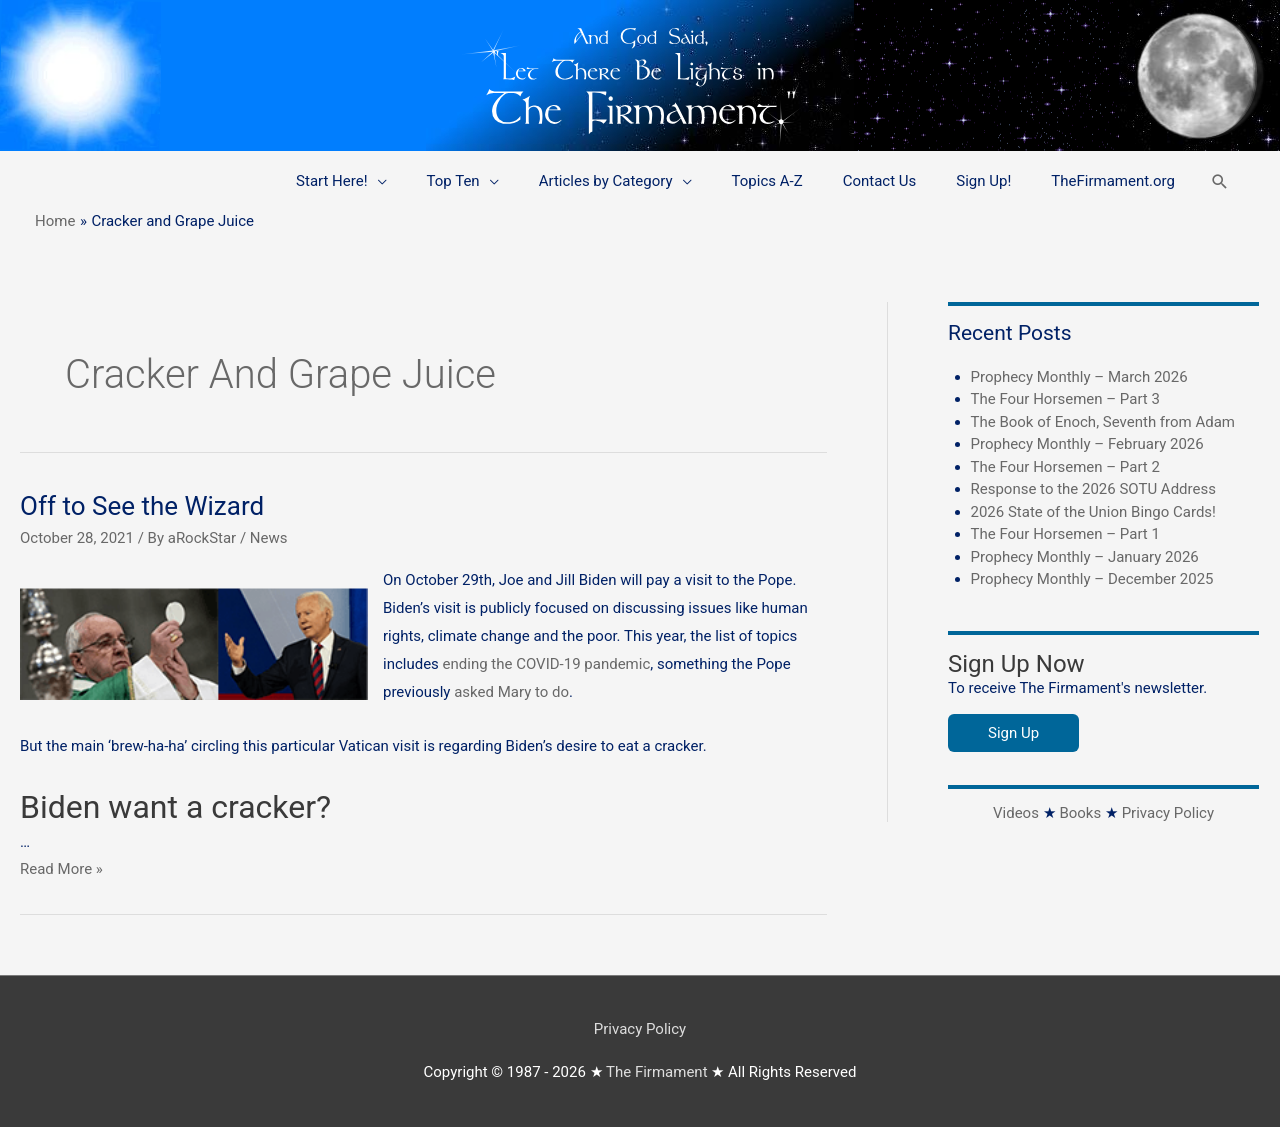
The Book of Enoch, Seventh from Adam (1103, 422)
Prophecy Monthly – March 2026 (1079, 377)
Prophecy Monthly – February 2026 (1087, 444)
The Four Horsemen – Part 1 (1065, 534)
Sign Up (1013, 733)
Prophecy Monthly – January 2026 (1085, 557)
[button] (1220, 181)
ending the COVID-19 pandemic (547, 664)
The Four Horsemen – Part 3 (1065, 399)
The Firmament (657, 1072)
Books (1080, 813)
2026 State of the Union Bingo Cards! (1093, 512)
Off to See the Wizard (142, 506)
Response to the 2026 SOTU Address (1093, 489)
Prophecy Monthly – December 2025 (1092, 579)
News (269, 538)
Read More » (61, 869)
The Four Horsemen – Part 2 (1065, 467)
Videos (1016, 813)
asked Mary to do (511, 692)
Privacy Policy (1168, 813)
